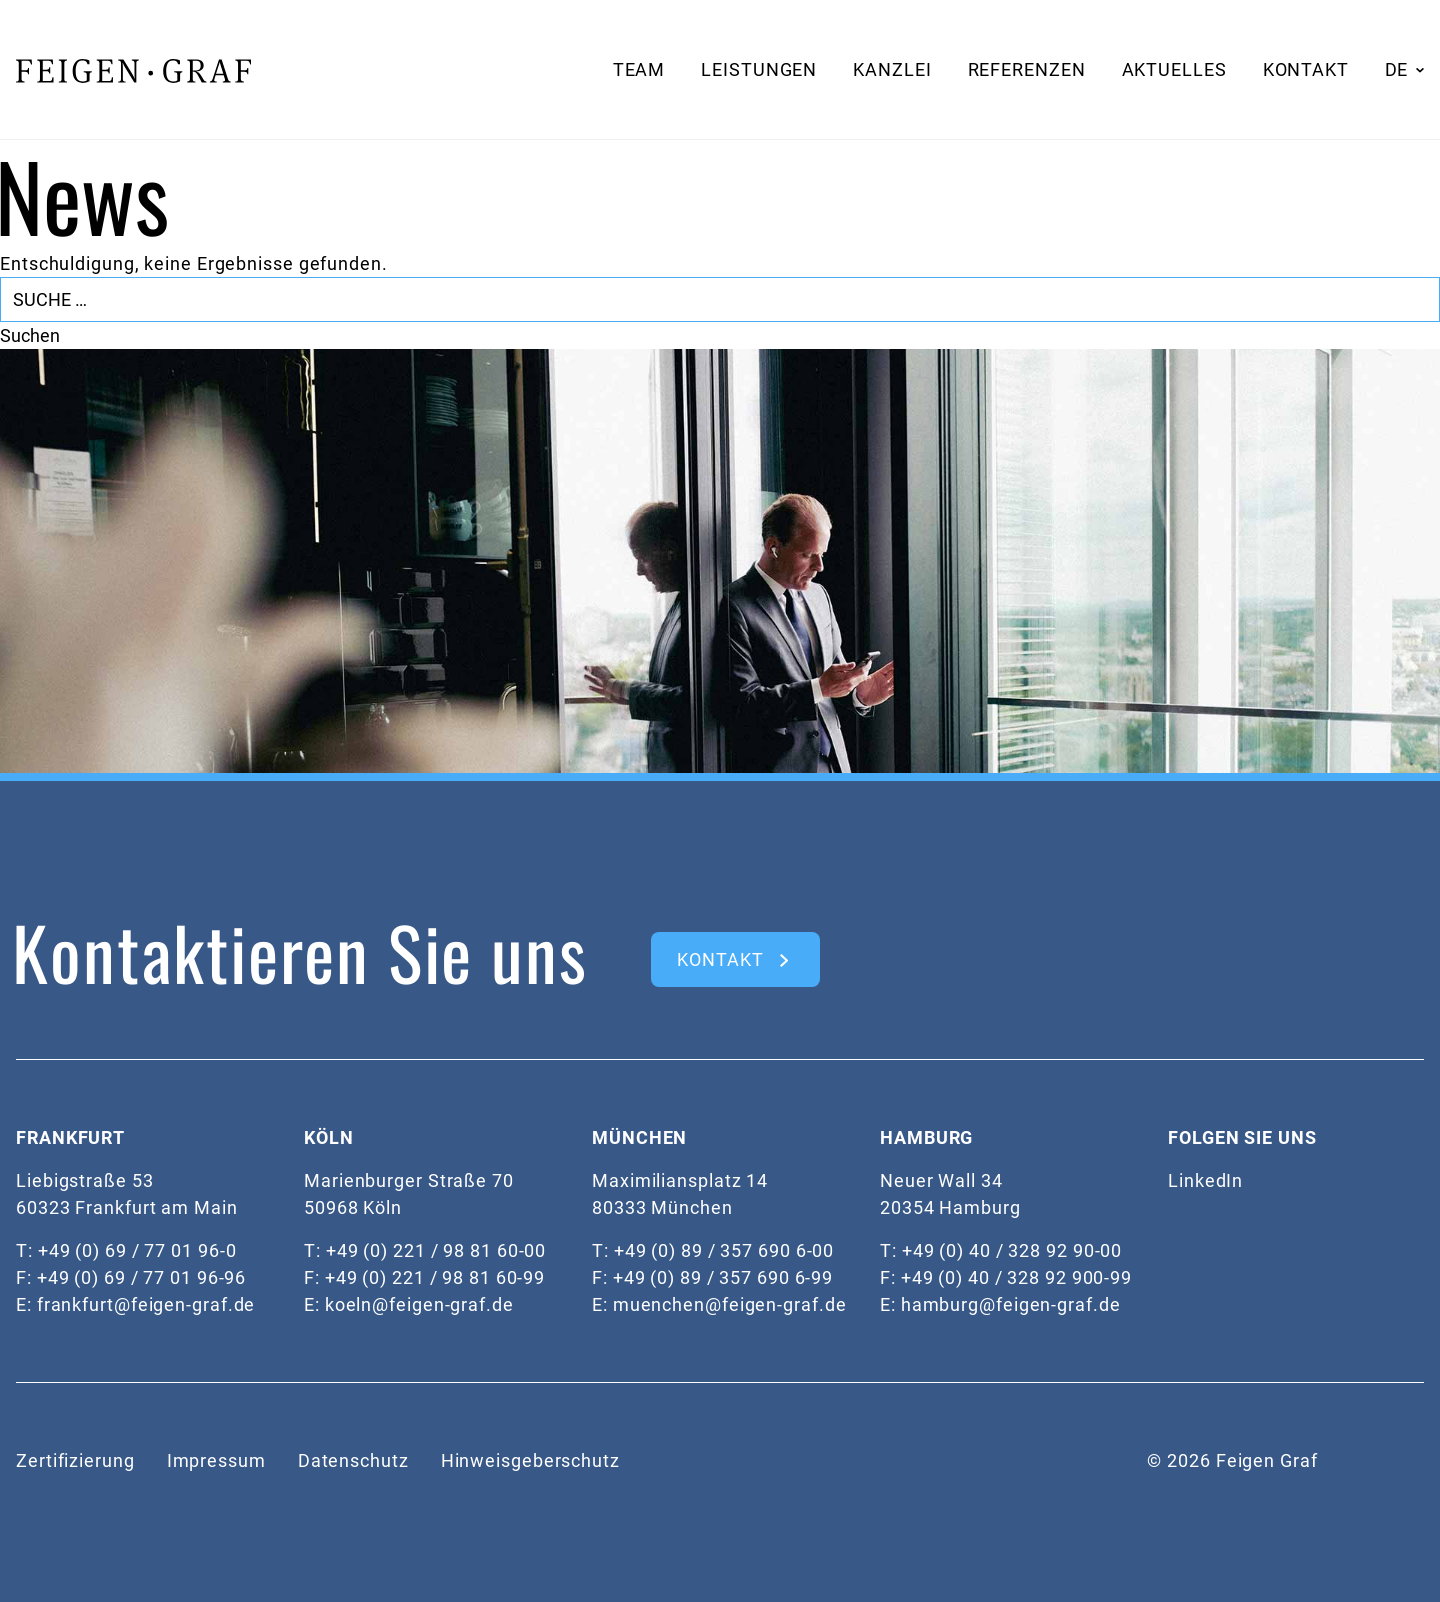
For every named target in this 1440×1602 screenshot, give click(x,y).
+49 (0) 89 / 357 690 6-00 (724, 1250)
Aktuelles (1174, 69)
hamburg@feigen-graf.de (1011, 1304)
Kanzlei (892, 69)
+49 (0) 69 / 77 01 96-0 (137, 1250)
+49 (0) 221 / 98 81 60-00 (436, 1250)
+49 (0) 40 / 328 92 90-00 (1012, 1250)
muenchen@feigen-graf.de (730, 1304)
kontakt (720, 959)
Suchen (30, 335)
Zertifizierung (75, 1460)
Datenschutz (353, 1460)
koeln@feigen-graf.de (419, 1304)
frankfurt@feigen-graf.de (146, 1304)
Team (639, 69)
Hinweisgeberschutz (530, 1460)
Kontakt (1306, 69)
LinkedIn (1205, 1180)
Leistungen (759, 69)
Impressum (216, 1460)
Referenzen (1027, 69)
